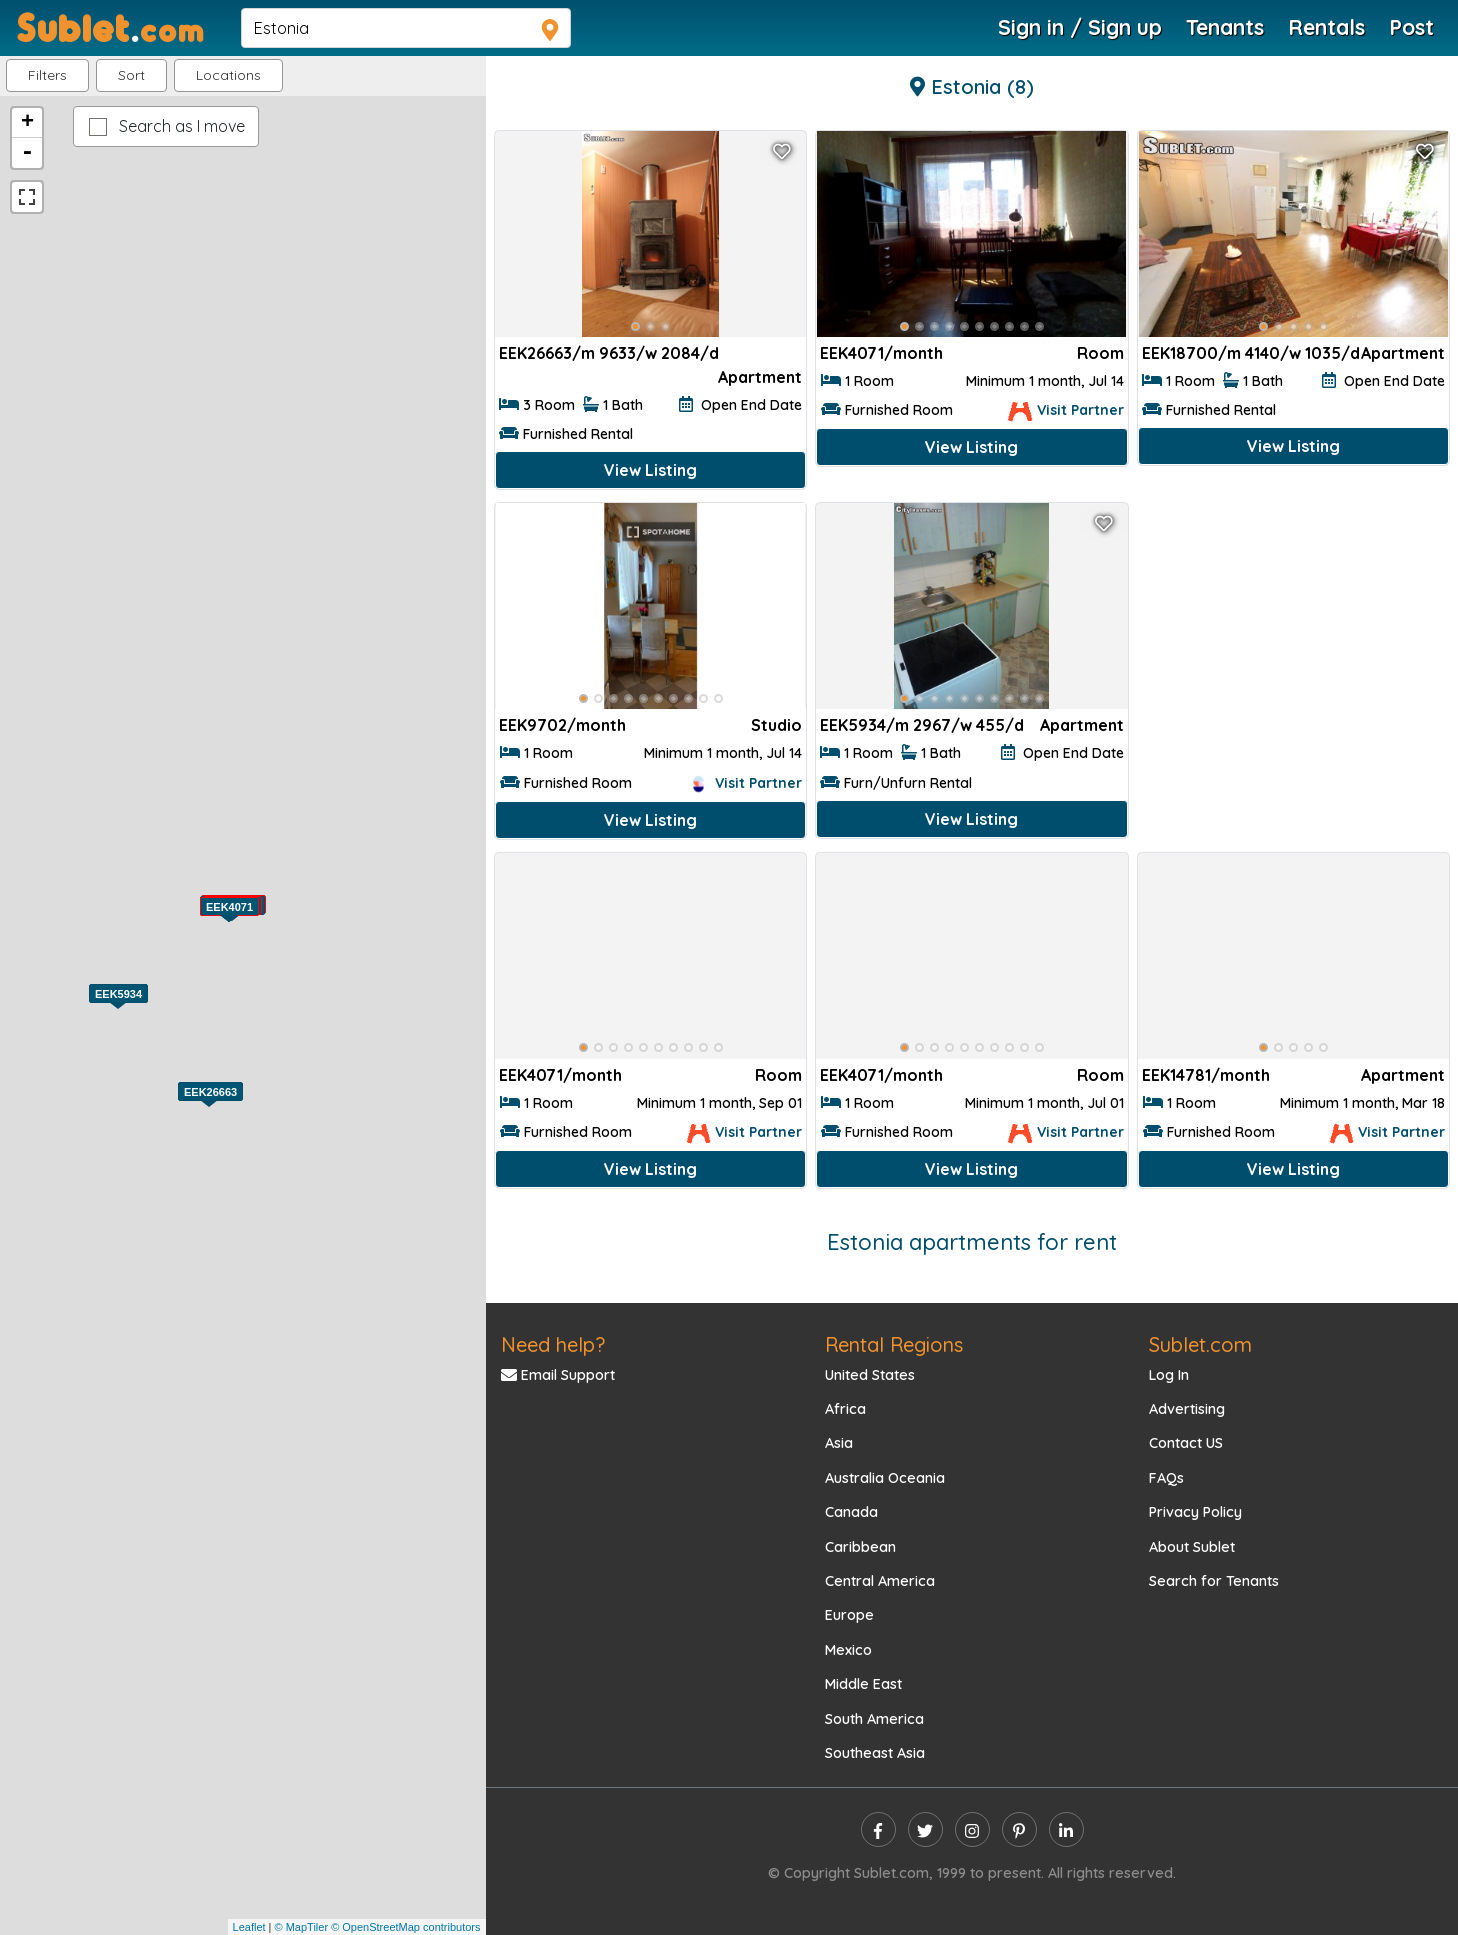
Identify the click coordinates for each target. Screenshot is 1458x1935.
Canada (851, 1512)
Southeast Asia (875, 1753)
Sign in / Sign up (1080, 27)
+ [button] (27, 123)
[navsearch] (406, 28)
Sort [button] (131, 75)
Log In (1169, 1375)
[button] (228, 75)
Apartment (760, 377)
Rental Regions (894, 1344)
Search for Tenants (1214, 1581)
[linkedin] (1066, 1829)
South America (874, 1719)
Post (1411, 27)
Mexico (848, 1650)
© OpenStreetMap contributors (405, 1927)
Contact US (1186, 1443)
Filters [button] (47, 75)
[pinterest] (1019, 1829)
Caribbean (860, 1547)
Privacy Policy (1195, 1512)
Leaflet (249, 1927)
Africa (845, 1409)
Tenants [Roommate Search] (1225, 27)
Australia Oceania (885, 1478)
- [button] (27, 153)
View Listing (650, 470)
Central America (880, 1581)
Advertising (1187, 1409)
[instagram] (972, 1829)
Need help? (553, 1344)
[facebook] (878, 1829)
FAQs (1166, 1478)
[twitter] (925, 1829)
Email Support (558, 1375)
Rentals (1326, 27)
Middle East (863, 1684)
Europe (849, 1615)
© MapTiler (302, 1927)
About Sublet (1192, 1547)
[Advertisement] (1293, 643)
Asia (839, 1443)
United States (870, 1375)
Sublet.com (1200, 1344)
